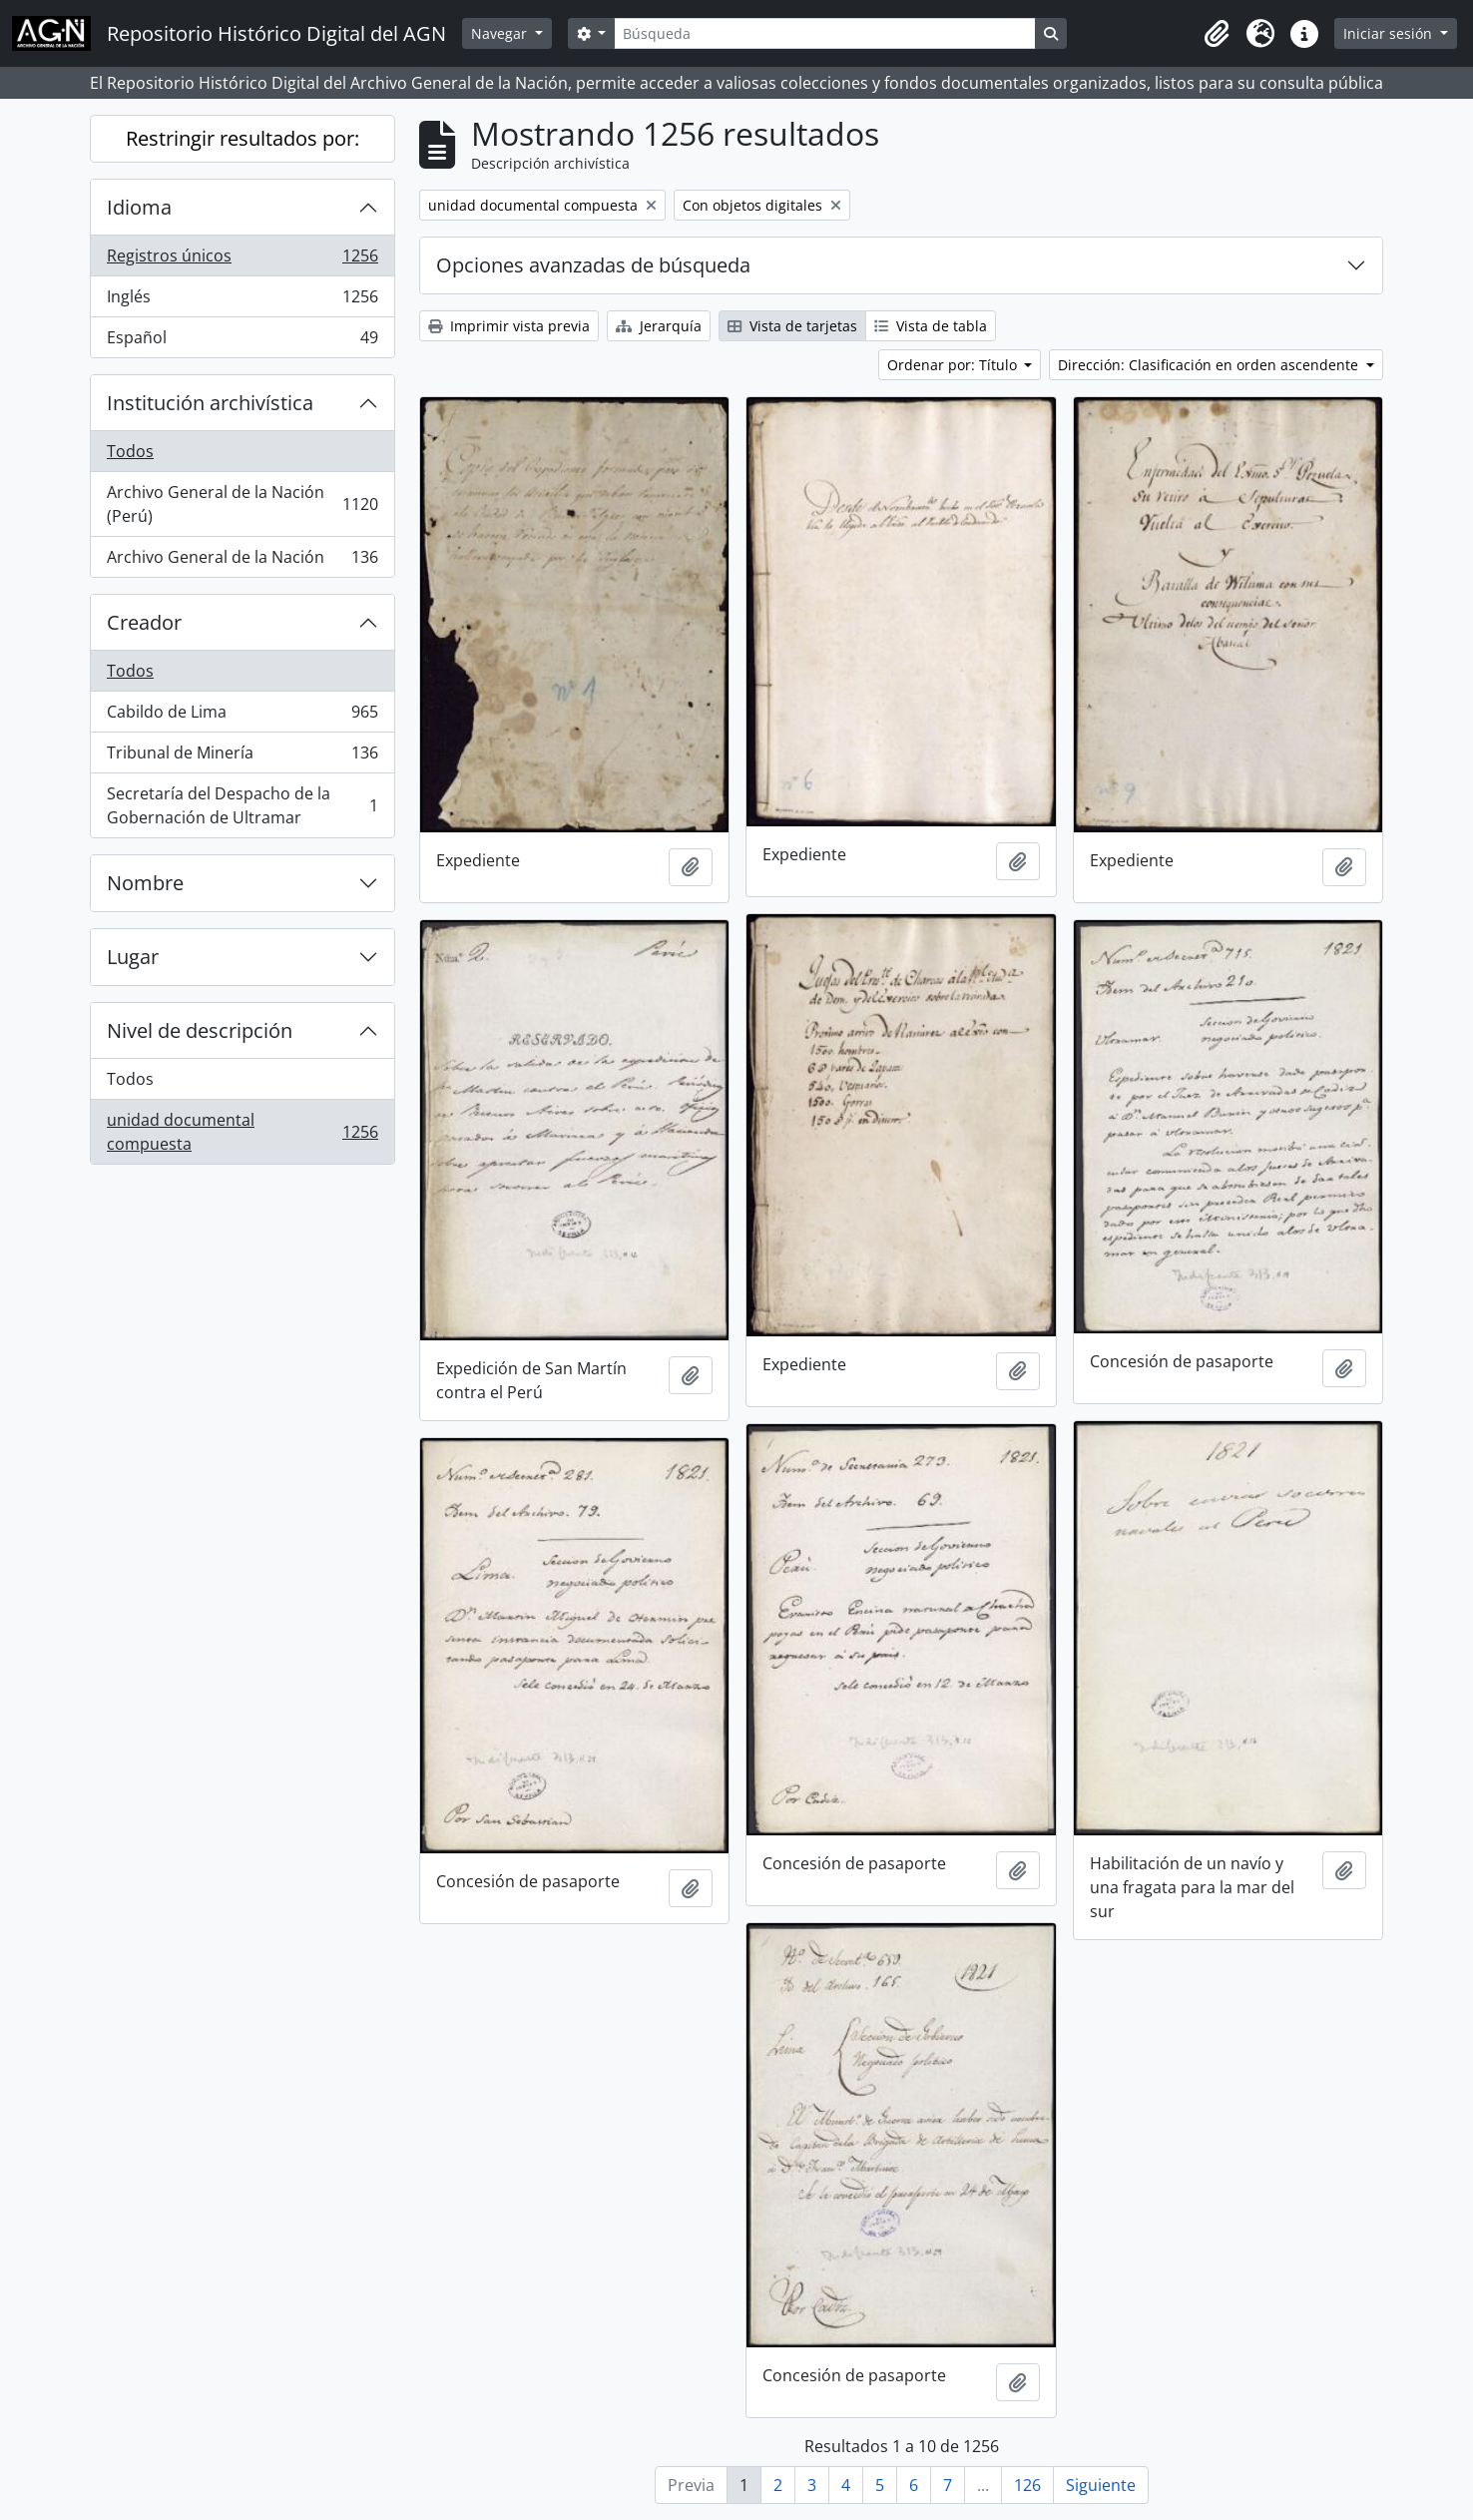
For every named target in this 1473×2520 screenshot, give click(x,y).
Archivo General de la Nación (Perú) (242, 504)
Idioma (139, 207)
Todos (130, 451)
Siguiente (1101, 2485)
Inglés (242, 300)
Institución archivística (210, 402)
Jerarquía (659, 325)
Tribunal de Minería (242, 757)
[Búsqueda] (824, 33)
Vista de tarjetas (792, 325)
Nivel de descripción (199, 1030)
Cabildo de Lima (242, 716)
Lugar (133, 956)
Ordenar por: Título (954, 364)
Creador (144, 622)
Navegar (501, 33)
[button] (1216, 34)
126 (1027, 2485)
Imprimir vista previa (509, 325)
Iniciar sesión (1389, 33)
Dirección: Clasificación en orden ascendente (1210, 364)
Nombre (145, 882)
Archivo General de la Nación (242, 561)
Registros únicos (242, 260)
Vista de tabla (930, 325)
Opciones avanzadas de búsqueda (593, 265)
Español (242, 341)
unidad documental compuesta (242, 1132)
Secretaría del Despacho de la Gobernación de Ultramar (242, 805)
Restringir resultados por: (242, 138)
